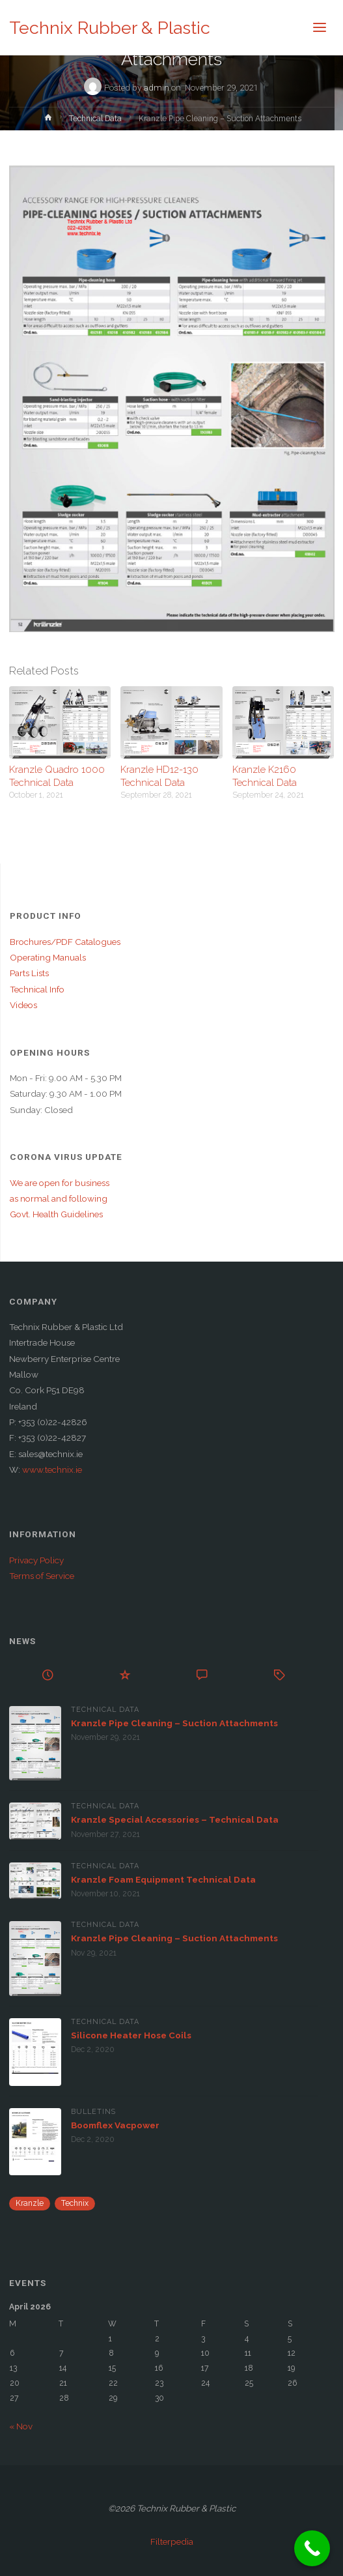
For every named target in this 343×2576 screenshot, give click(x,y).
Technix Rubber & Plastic (109, 28)
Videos (23, 1005)
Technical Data (95, 118)
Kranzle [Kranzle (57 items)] (30, 2203)
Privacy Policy (36, 1560)
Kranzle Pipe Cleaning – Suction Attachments (174, 1723)
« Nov (21, 2426)
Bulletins (93, 2111)
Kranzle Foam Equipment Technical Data (163, 1879)
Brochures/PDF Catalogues (65, 941)
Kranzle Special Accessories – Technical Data (175, 1819)
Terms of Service (41, 1575)
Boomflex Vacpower (115, 2125)
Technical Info (37, 989)
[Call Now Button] (312, 2548)
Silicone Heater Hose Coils (131, 2035)
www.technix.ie (52, 1469)
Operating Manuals (48, 957)
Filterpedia (171, 2541)
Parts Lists (29, 973)
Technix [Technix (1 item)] (75, 2203)
